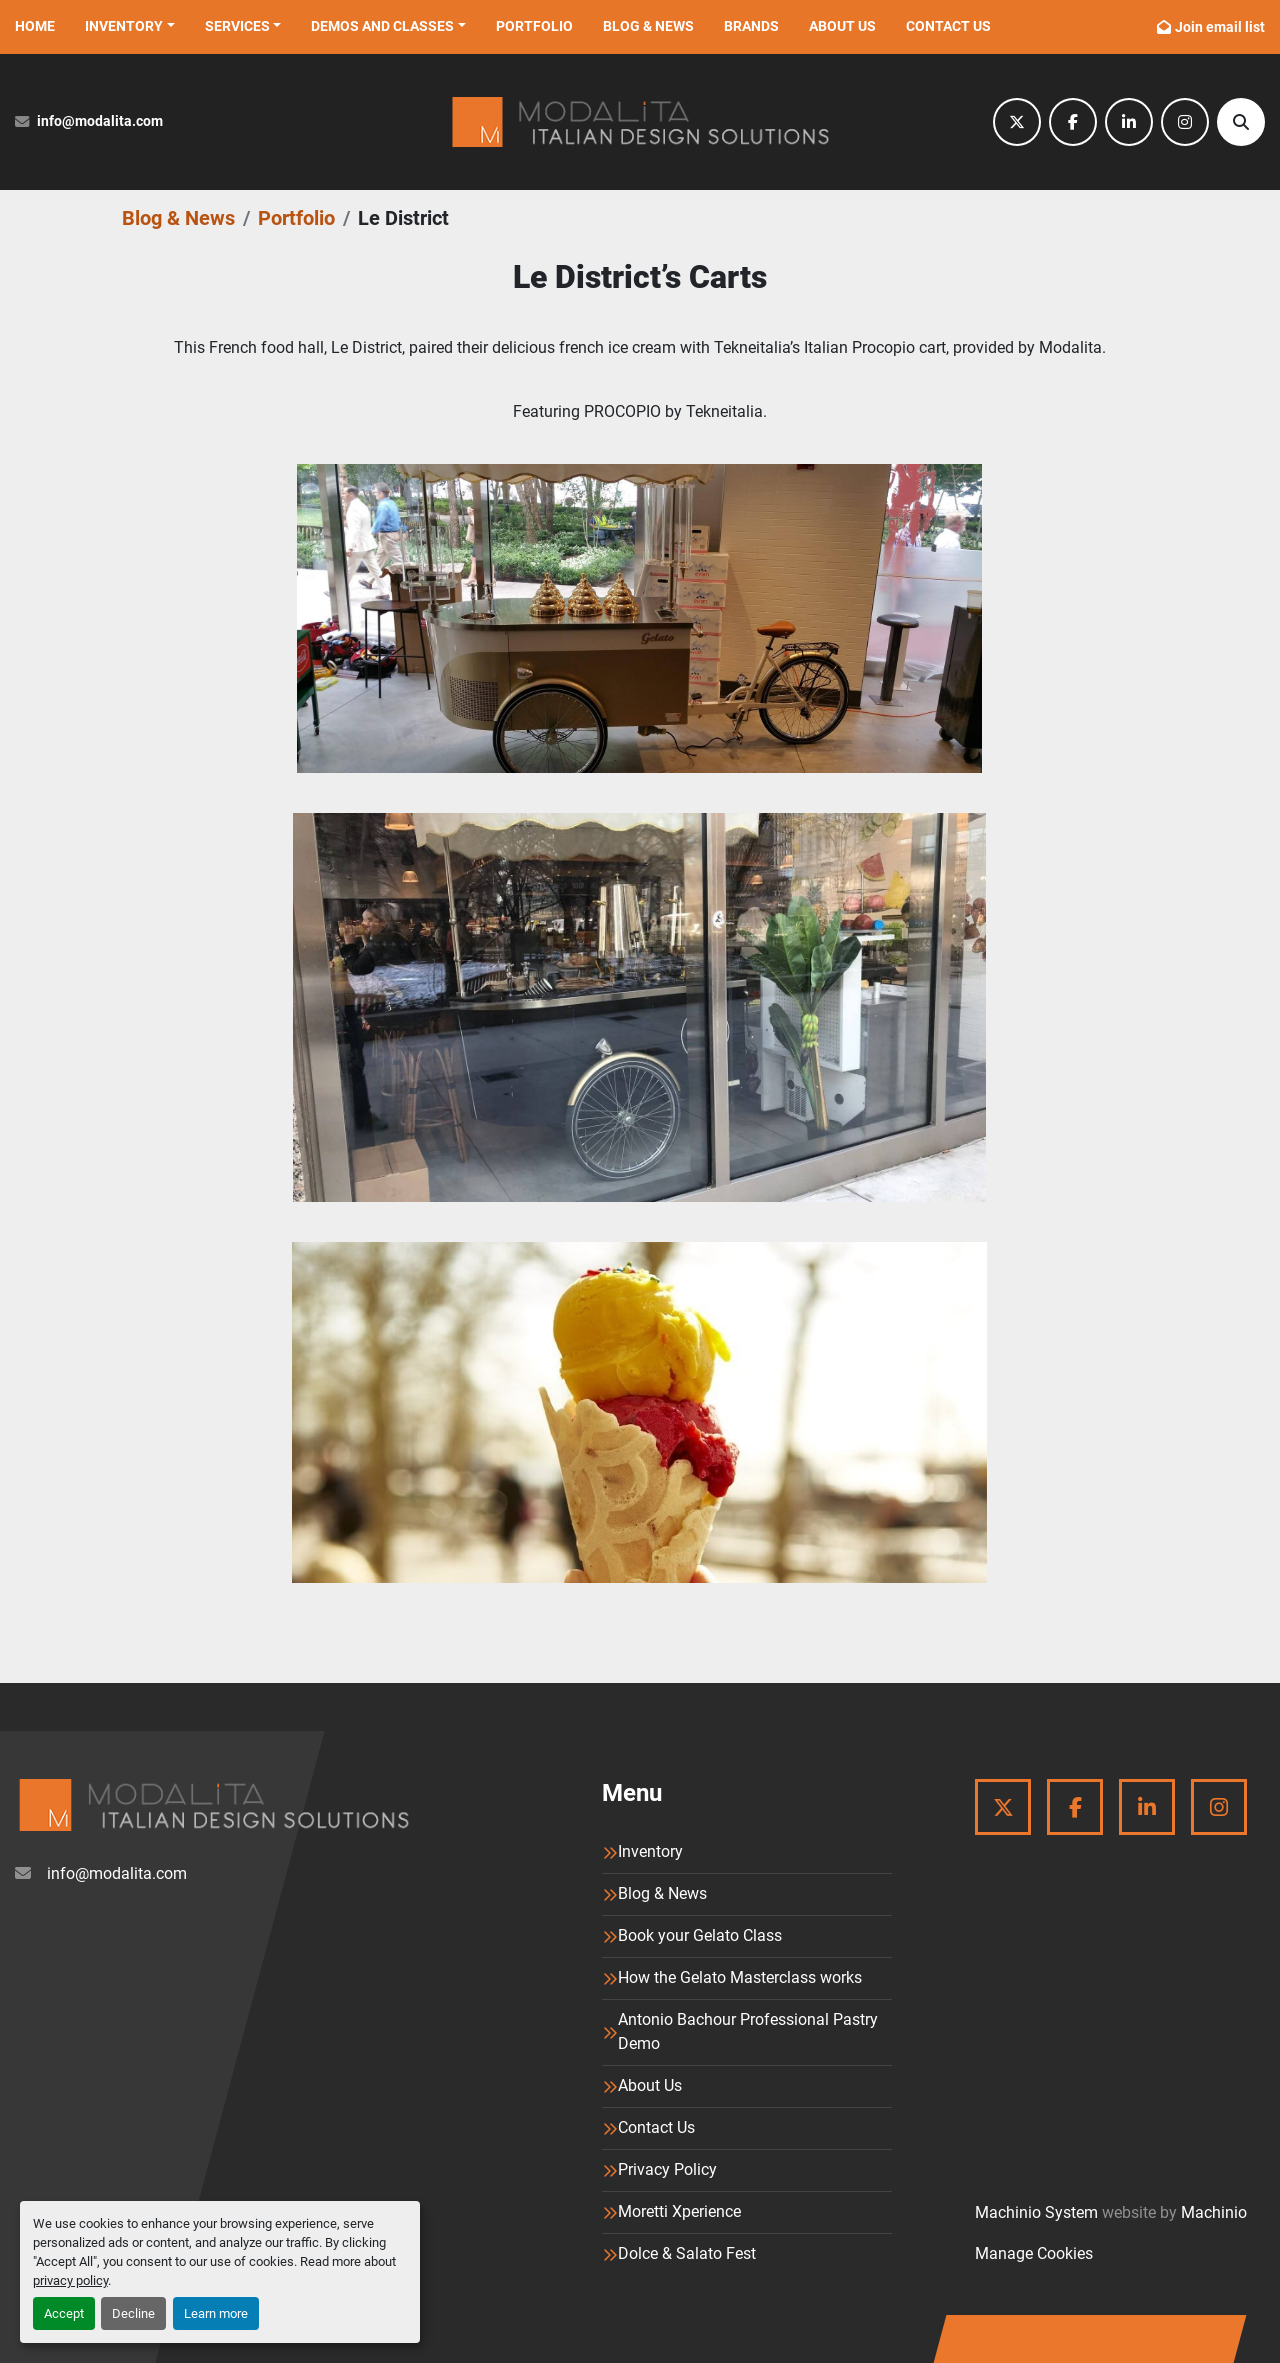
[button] (130, 26)
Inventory (124, 26)
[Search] (1241, 122)
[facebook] (1073, 122)
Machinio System (1036, 2212)
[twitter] (1017, 122)
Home (35, 26)
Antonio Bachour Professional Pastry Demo (748, 2031)
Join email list (1220, 27)
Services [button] (237, 26)
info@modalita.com (100, 121)
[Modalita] (213, 1805)
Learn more (216, 2313)
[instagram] (1185, 122)
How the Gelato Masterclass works (740, 1977)
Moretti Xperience (679, 2211)
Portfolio (534, 26)
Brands (751, 26)
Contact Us (948, 26)
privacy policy (70, 2280)
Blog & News (648, 26)
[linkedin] (1129, 122)
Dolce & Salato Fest (687, 2253)
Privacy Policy (667, 2169)
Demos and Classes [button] (382, 26)
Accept (64, 2313)
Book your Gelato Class (700, 1935)
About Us (842, 26)
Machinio (1214, 2212)
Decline (133, 2313)
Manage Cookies (1034, 2253)
